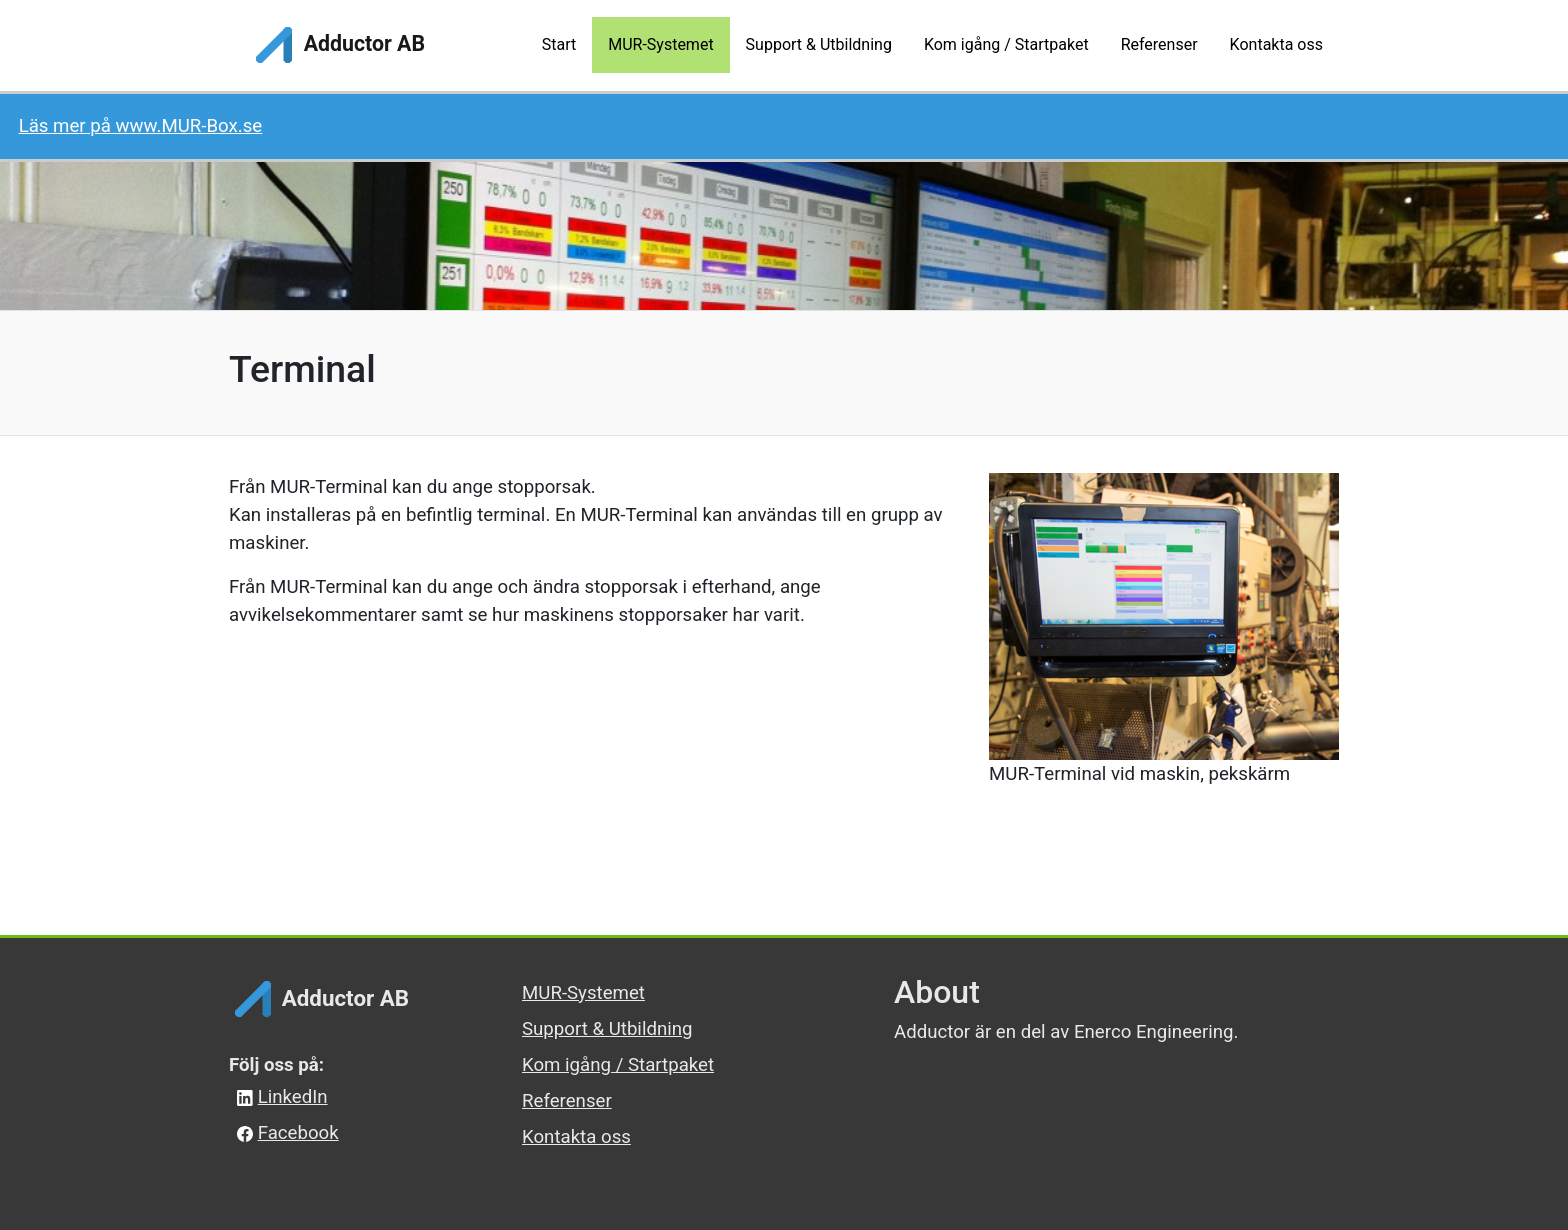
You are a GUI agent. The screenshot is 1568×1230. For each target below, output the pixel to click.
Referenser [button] (1159, 44)
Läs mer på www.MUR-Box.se (141, 126)
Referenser (567, 1101)
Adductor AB (337, 45)
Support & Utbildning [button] (819, 44)
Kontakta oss (576, 1137)
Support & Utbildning (607, 1029)
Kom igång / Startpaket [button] (1006, 44)
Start (559, 44)
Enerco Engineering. (1156, 1032)
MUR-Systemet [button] (660, 44)
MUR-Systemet (583, 993)
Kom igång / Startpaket (618, 1065)
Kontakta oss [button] (1276, 44)
